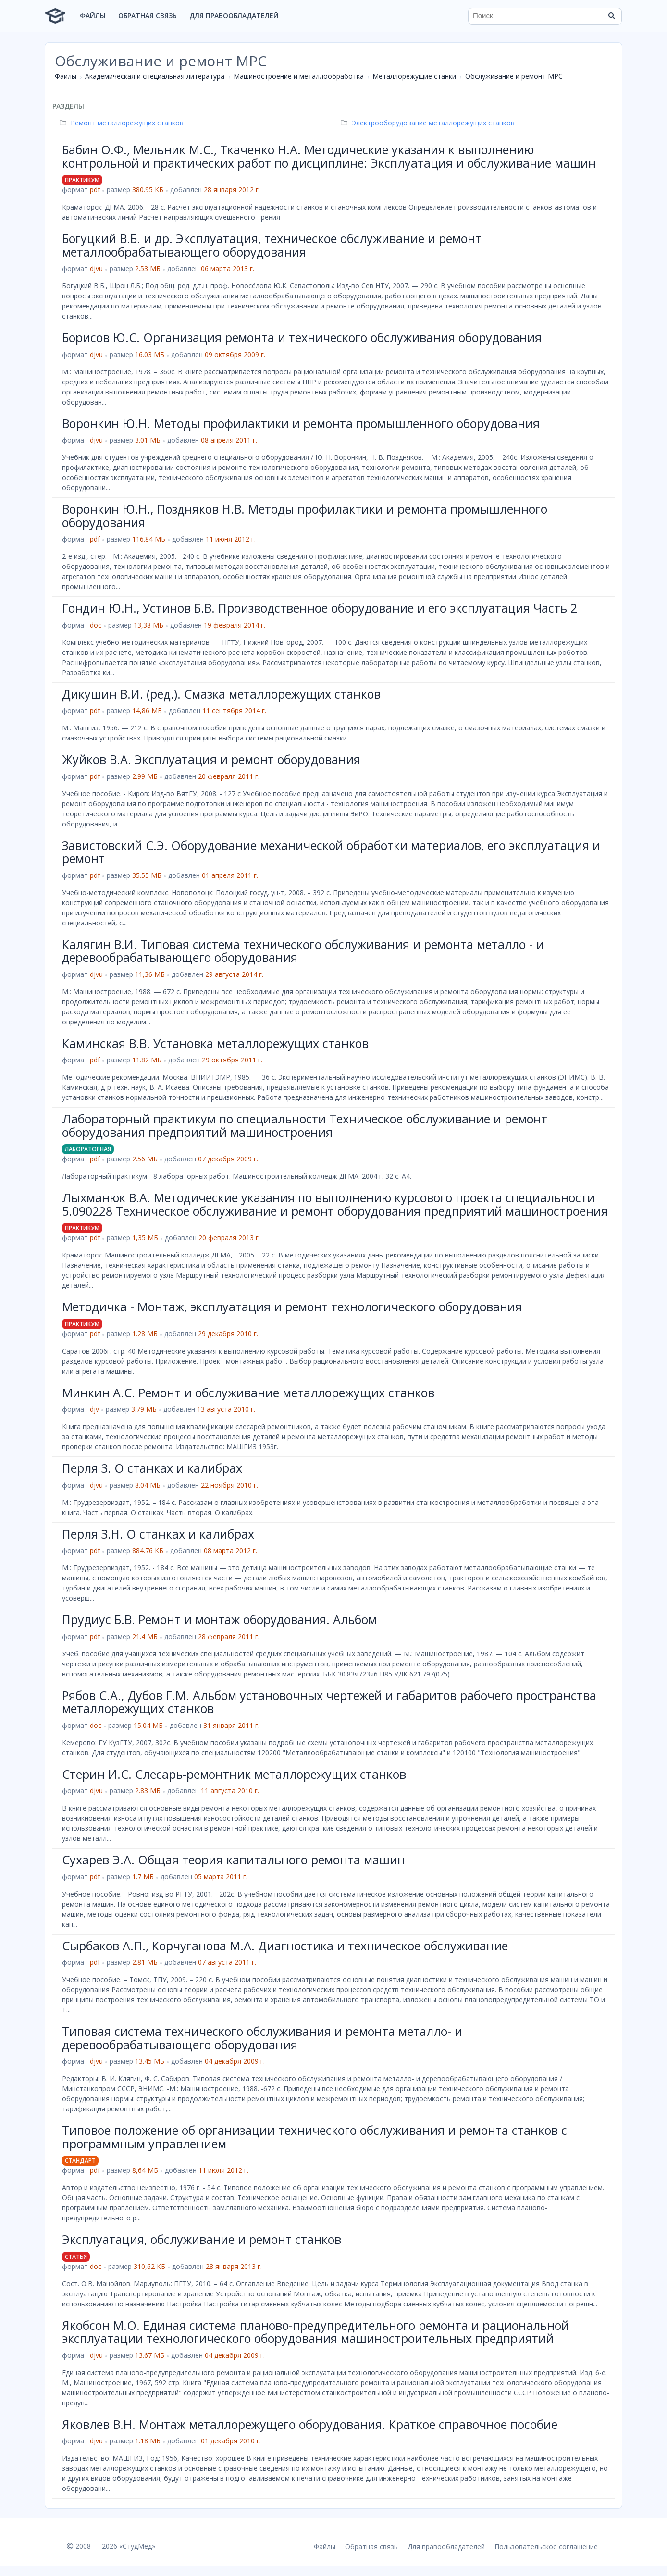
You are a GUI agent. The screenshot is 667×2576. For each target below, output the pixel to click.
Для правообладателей (234, 15)
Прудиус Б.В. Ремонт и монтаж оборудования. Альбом (219, 1619)
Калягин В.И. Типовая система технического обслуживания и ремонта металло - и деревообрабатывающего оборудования (303, 951)
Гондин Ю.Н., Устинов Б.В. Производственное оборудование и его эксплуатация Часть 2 (319, 608)
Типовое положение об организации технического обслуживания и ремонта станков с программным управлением (314, 2137)
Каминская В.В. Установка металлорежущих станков (215, 1043)
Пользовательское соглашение (546, 2546)
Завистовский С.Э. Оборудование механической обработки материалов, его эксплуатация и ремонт (331, 852)
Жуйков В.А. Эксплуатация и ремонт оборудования (211, 759)
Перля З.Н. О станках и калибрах (158, 1534)
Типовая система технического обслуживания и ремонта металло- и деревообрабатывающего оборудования (262, 2038)
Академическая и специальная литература (154, 76)
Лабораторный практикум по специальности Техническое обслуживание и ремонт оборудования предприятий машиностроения (304, 1125)
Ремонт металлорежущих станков (123, 122)
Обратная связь (147, 15)
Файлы (93, 15)
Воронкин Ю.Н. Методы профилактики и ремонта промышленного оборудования (301, 423)
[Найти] (611, 16)
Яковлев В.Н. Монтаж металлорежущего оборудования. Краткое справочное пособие (309, 2424)
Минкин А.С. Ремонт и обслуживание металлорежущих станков (248, 1392)
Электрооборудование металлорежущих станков (429, 122)
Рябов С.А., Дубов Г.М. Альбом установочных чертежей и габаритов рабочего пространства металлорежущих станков (329, 1702)
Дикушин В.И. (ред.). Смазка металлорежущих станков (221, 694)
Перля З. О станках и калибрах (152, 1468)
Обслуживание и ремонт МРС (514, 76)
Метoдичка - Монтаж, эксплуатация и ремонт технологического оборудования (292, 1306)
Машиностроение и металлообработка (299, 76)
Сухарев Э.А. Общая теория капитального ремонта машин (233, 1859)
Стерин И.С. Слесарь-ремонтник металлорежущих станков (234, 1774)
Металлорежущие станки (414, 76)
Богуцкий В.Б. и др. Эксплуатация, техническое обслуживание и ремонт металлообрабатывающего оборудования (272, 245)
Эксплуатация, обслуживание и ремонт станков (201, 2239)
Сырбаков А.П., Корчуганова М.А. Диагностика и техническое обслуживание (285, 1945)
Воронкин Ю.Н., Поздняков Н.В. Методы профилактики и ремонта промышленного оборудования (304, 515)
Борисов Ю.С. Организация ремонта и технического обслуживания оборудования (302, 337)
